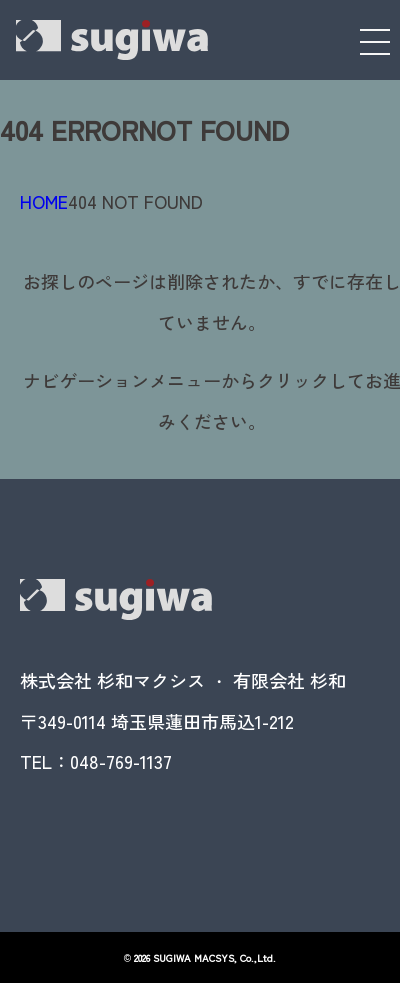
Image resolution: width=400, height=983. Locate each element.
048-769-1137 (121, 761)
